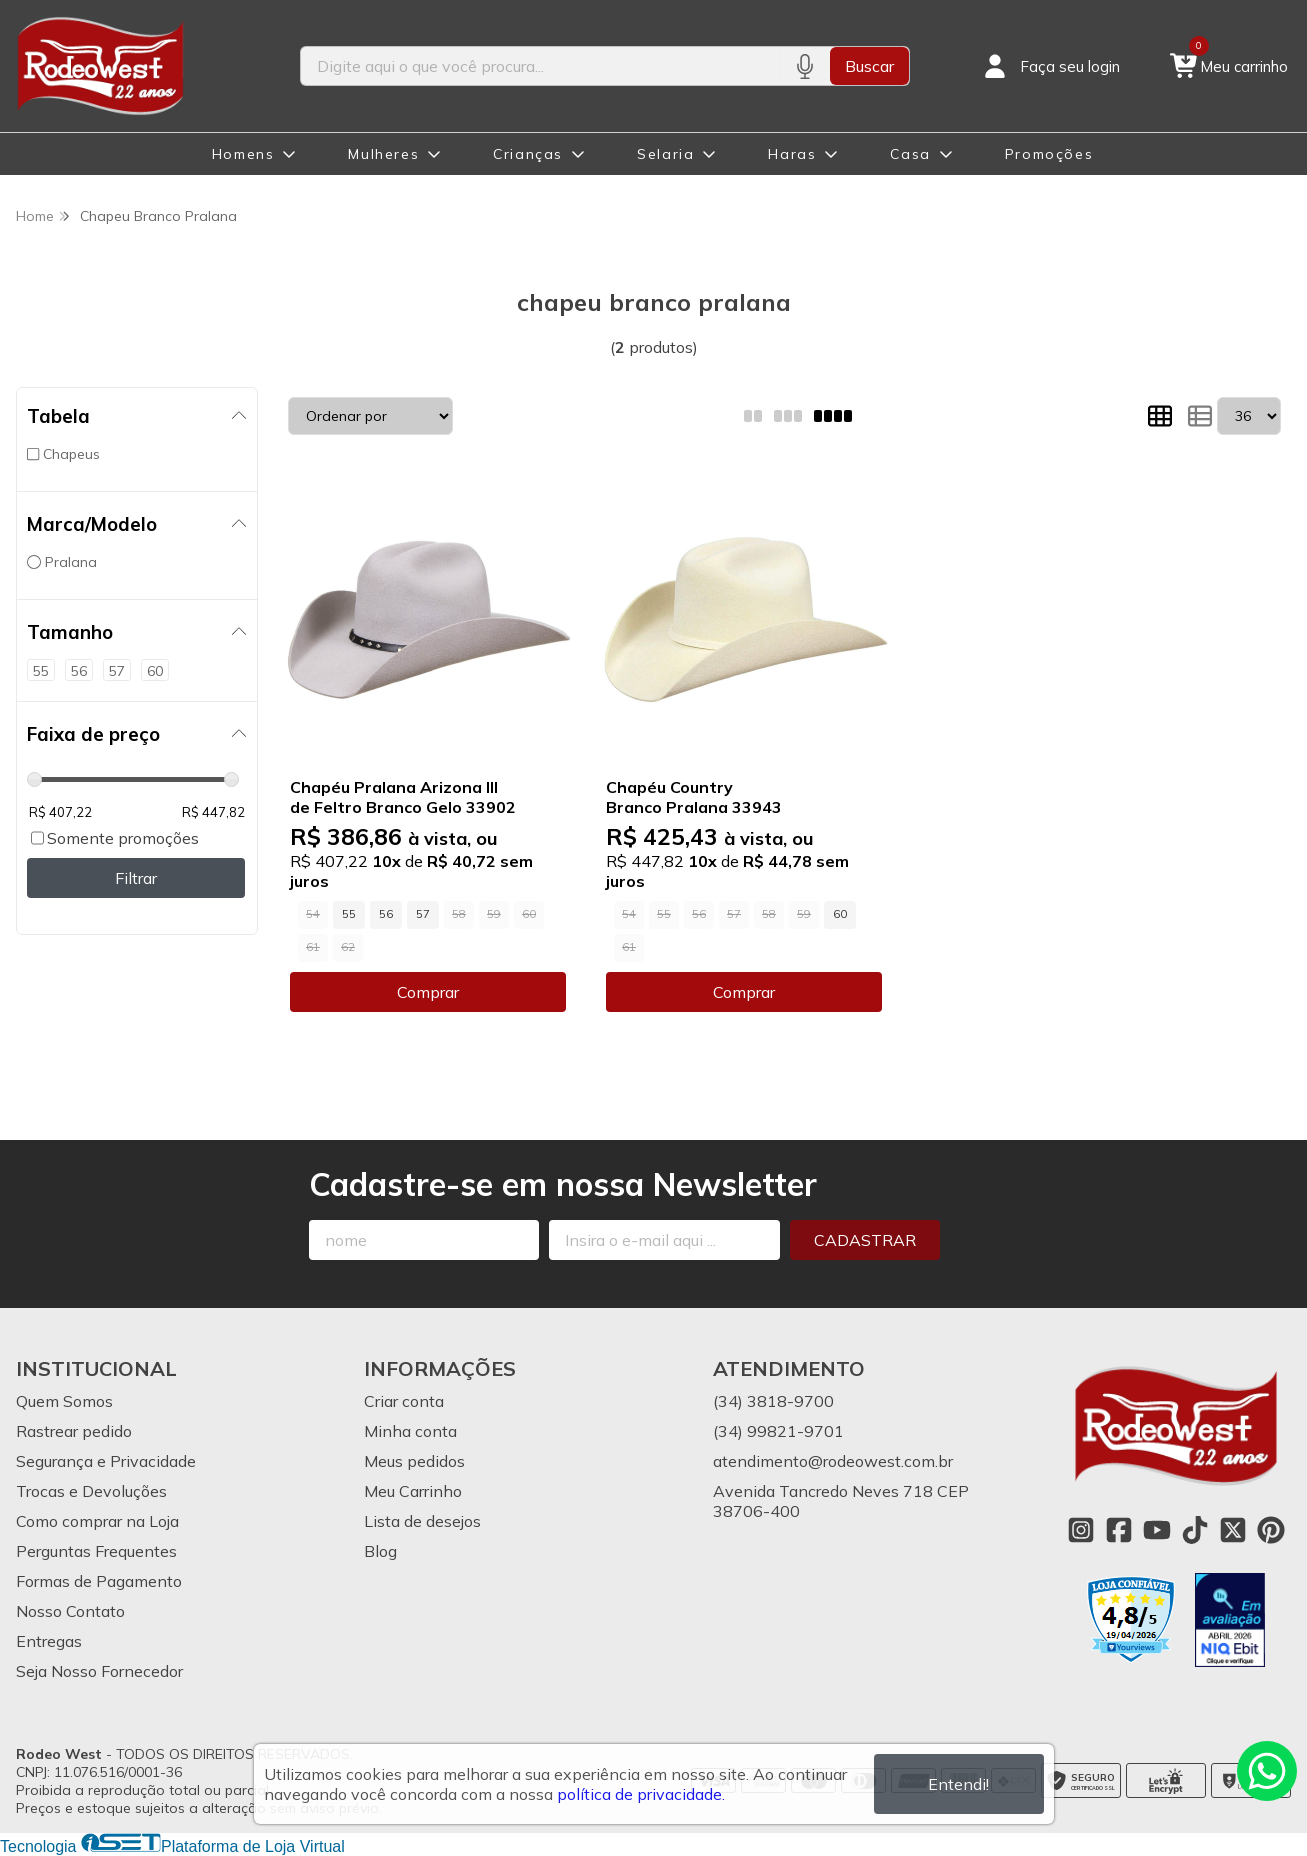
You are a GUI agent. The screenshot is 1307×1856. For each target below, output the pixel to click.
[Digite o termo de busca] (540, 66)
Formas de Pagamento (99, 1581)
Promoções (1049, 154)
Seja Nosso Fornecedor (99, 1671)
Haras (792, 154)
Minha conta (410, 1431)
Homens (243, 154)
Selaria (665, 154)
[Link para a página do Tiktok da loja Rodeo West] (1195, 1530)
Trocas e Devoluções (91, 1491)
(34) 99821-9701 (778, 1431)
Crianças (528, 154)
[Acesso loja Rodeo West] (1050, 66)
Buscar (869, 66)
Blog (380, 1551)
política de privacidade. (641, 1794)
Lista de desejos (422, 1521)
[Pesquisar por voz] (804, 66)
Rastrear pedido (74, 1431)
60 (840, 914)
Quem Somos (64, 1401)
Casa (910, 154)
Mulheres (383, 154)
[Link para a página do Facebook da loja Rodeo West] (1119, 1530)
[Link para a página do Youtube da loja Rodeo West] (1157, 1530)
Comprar (428, 992)
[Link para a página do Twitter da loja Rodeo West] (1233, 1530)
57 (423, 914)
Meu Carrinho (413, 1491)
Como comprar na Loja (97, 1521)
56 (386, 914)
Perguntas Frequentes (96, 1551)
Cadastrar (865, 1240)
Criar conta (404, 1401)
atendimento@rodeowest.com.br (833, 1461)
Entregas (49, 1641)
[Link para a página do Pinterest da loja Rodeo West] (1271, 1530)
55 (349, 914)
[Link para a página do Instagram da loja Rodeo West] (1081, 1530)
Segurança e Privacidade (106, 1461)
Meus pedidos (414, 1461)
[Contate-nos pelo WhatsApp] (1267, 1771)
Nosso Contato (70, 1611)
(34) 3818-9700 (773, 1401)
